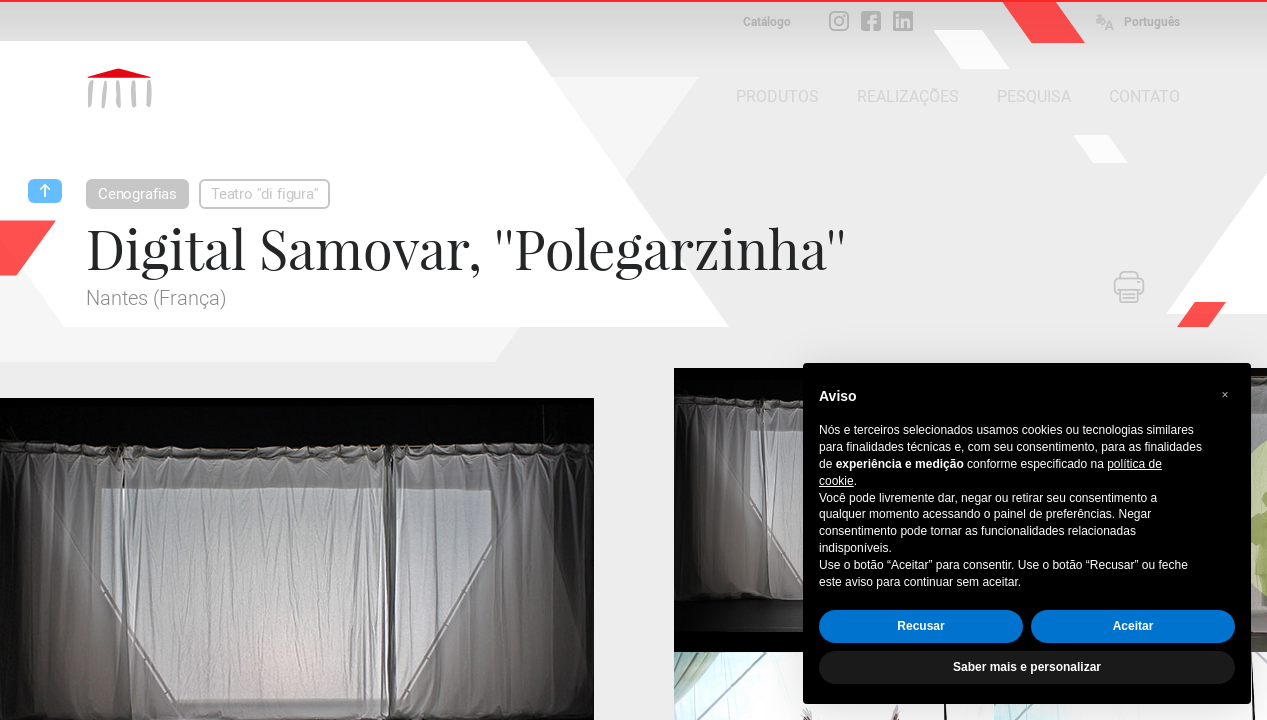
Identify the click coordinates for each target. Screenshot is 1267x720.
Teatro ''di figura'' (264, 194)
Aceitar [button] (1133, 626)
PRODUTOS (777, 96)
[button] (1225, 395)
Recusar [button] (920, 626)
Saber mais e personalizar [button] (1027, 667)
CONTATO (1144, 96)
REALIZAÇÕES (908, 96)
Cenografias (137, 194)
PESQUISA (1034, 96)
